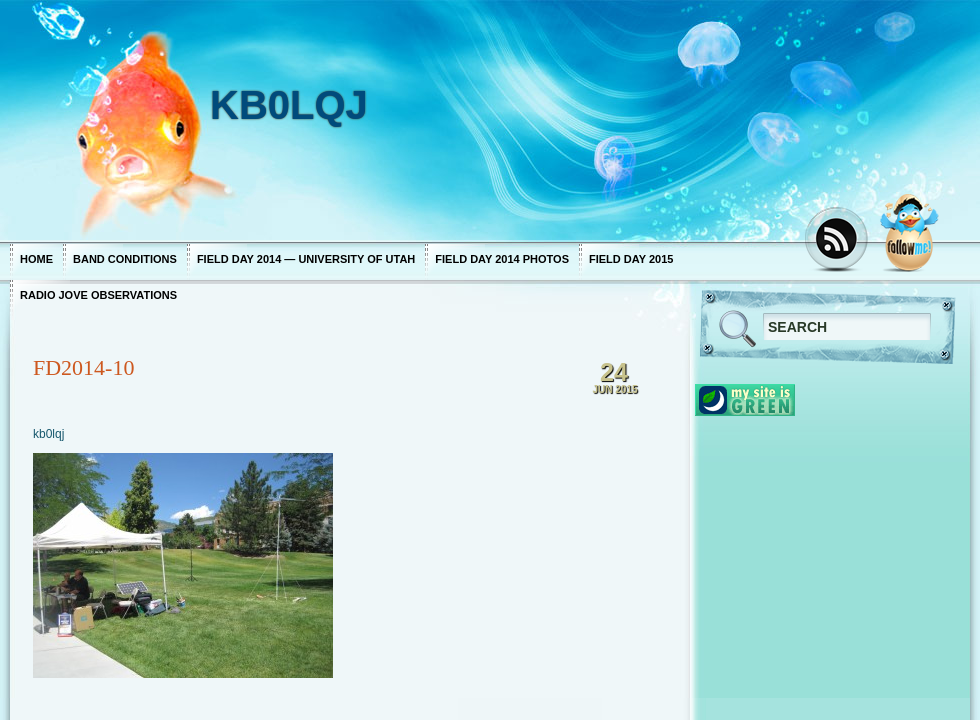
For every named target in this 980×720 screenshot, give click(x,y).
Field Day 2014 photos (502, 259)
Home (36, 259)
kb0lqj (48, 434)
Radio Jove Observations (98, 295)
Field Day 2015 (631, 259)
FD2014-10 (83, 367)
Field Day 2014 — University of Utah (306, 259)
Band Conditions (125, 259)
